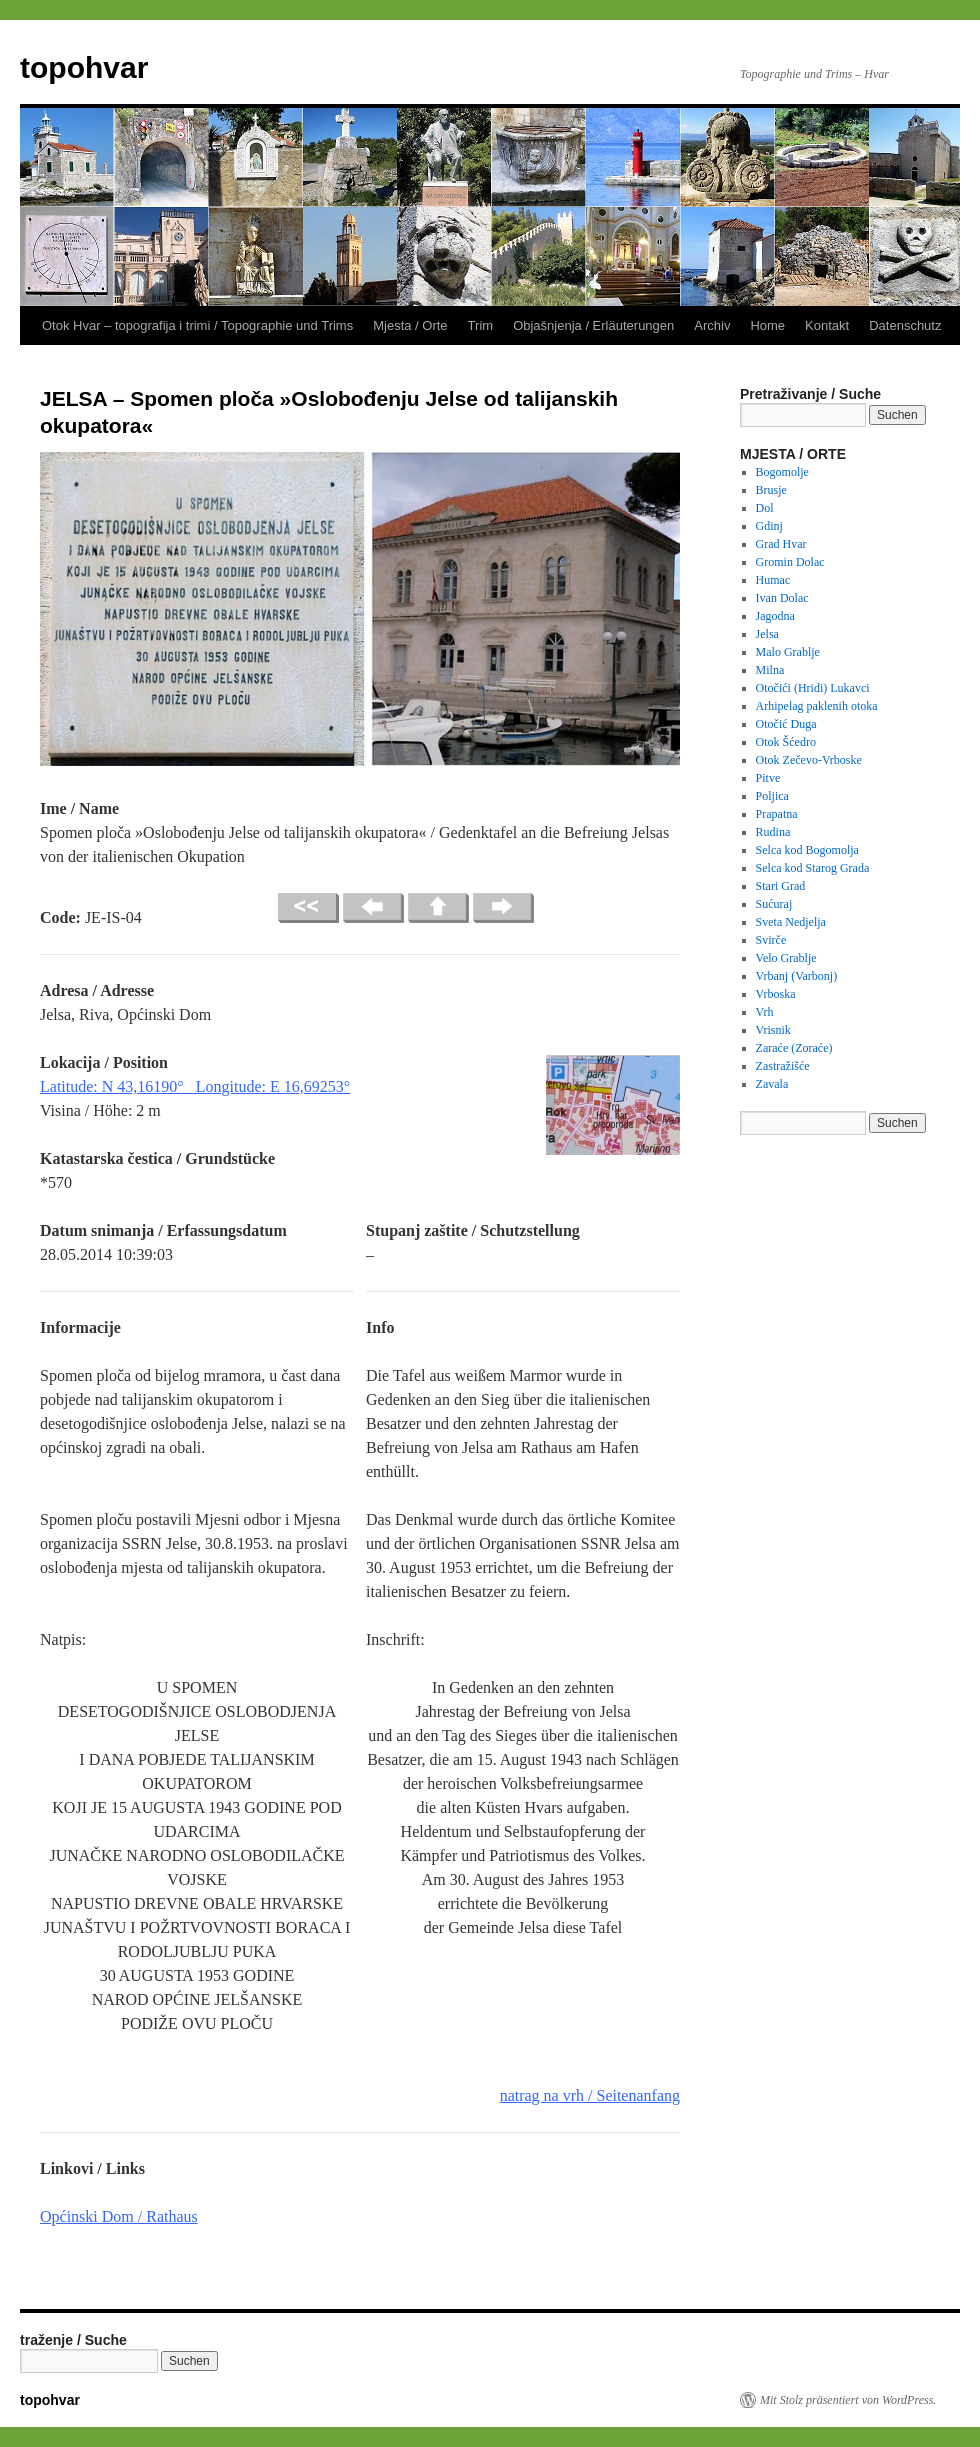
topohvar (84, 67)
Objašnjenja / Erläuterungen (593, 325)
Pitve (768, 778)
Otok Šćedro (786, 742)
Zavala (772, 1084)
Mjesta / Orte (410, 325)
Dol (765, 508)
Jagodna (775, 616)
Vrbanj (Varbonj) (797, 976)
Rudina (773, 832)
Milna (770, 670)
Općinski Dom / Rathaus (119, 2216)
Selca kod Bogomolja (807, 850)
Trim (481, 325)
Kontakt (827, 325)
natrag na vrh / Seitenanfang (590, 2095)
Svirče (771, 940)
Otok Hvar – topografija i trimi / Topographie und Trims (197, 325)
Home (767, 325)
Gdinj (769, 526)
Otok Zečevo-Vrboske (809, 760)
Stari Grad (781, 886)
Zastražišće (783, 1066)
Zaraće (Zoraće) (794, 1048)
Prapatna (777, 814)
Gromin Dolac (790, 562)
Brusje (771, 490)
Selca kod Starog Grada (813, 868)
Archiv (712, 325)
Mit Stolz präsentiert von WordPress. (848, 2400)
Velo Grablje (786, 958)
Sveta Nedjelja (791, 922)
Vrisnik (773, 1030)
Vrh (765, 1012)
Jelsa (767, 634)
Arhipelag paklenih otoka (817, 706)
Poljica (772, 796)
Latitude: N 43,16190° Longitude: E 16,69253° (195, 1086)
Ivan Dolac (782, 598)
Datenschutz (905, 325)
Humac (773, 580)
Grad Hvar (781, 544)
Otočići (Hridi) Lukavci (813, 688)
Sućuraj (774, 904)
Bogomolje (782, 472)
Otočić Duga (786, 724)
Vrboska (776, 994)
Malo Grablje (788, 652)
